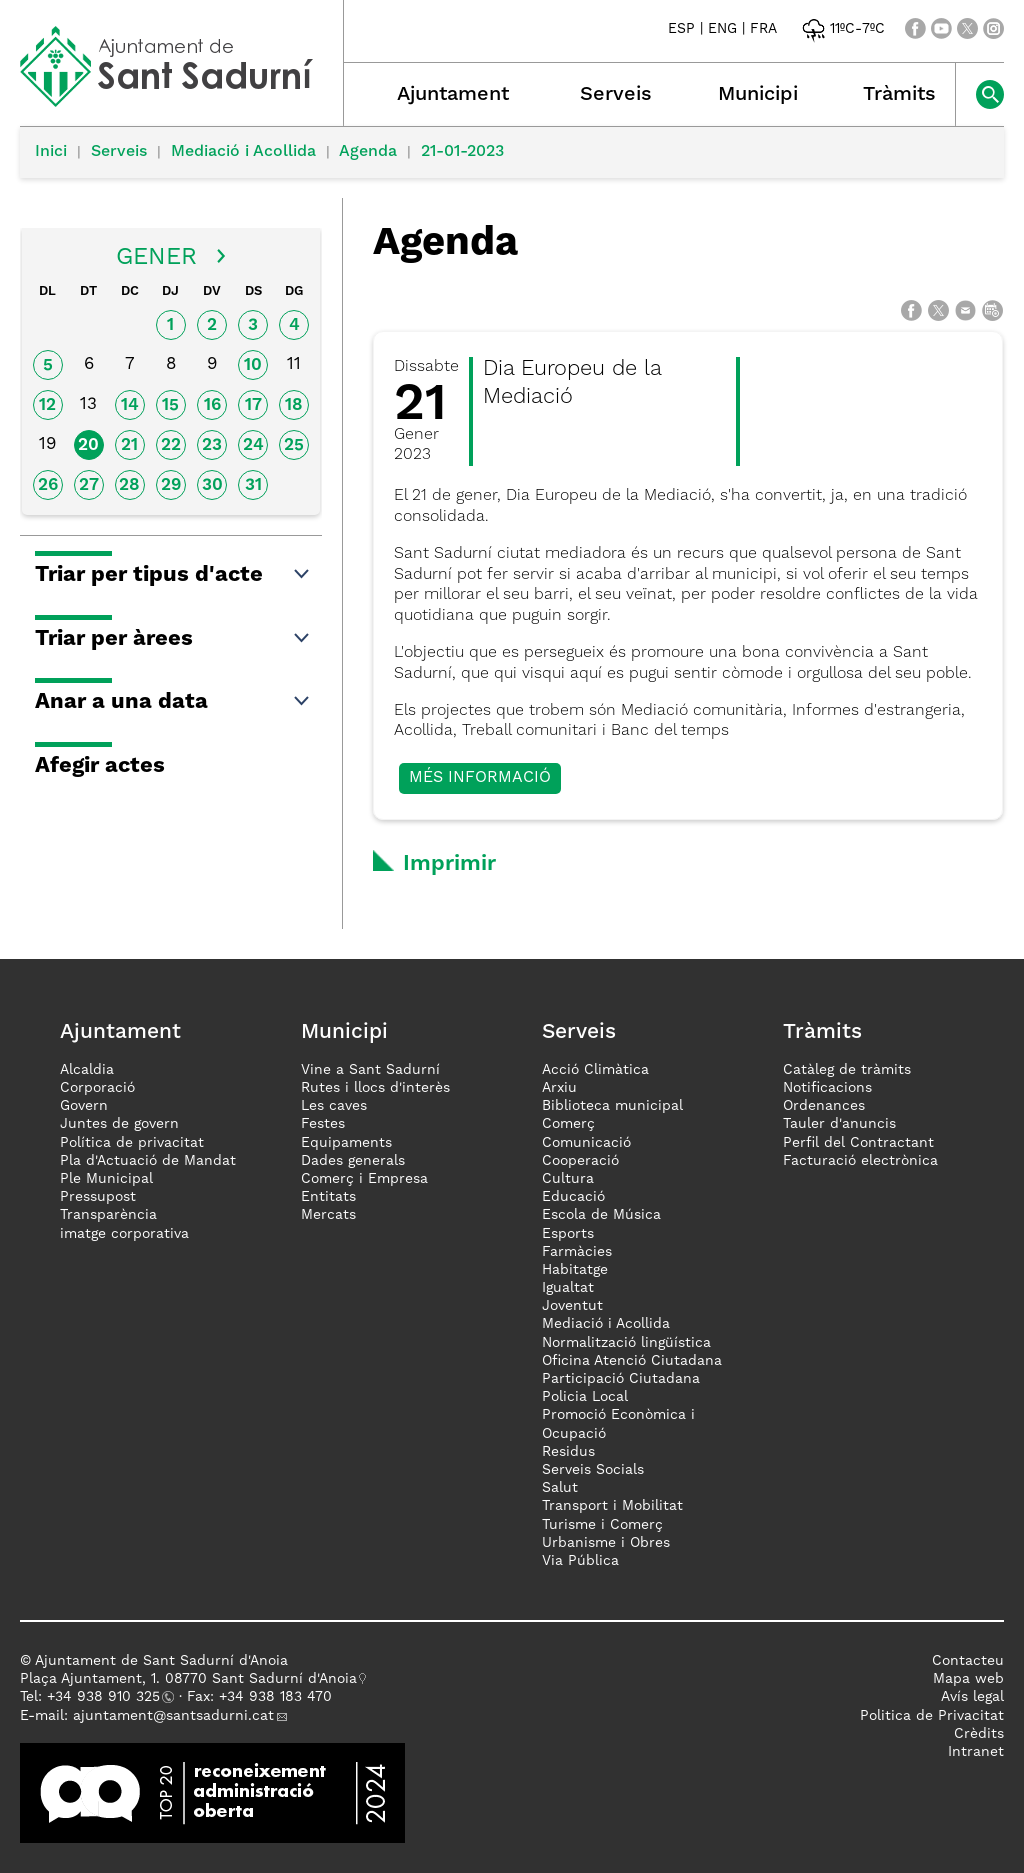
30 (212, 485)
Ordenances (824, 1106)
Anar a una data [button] (173, 702)
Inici (51, 152)
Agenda (368, 152)
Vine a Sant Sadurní (370, 1070)
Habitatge (575, 1270)
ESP (681, 29)
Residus (568, 1452)
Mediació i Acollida (243, 152)
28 (129, 485)
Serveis (616, 95)
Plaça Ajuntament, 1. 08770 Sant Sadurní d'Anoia (188, 1679)
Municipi (758, 95)
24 (253, 445)
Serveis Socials (593, 1470)
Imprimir (449, 864)
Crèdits (979, 1734)
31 (253, 485)
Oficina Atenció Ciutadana (632, 1361)
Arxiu (559, 1088)
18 (294, 405)
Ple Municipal (106, 1179)
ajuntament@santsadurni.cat (173, 1716)
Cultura (568, 1179)
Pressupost (98, 1197)
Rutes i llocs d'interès (375, 1088)
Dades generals (353, 1161)
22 (171, 445)
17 (253, 405)
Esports (568, 1234)
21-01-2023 (462, 152)
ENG (722, 29)
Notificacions (827, 1088)
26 (48, 485)
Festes (323, 1124)
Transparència (108, 1215)
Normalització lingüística (626, 1343)
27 (89, 485)
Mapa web (968, 1679)
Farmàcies (577, 1252)
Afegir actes (100, 766)
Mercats (328, 1215)
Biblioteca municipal (612, 1106)
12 (47, 405)
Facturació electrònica (860, 1161)
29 (171, 485)
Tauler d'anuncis (839, 1124)
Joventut (572, 1306)
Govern (84, 1106)
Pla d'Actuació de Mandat (148, 1161)
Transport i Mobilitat (612, 1506)
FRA (763, 29)
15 (170, 405)
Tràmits (899, 95)
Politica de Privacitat (932, 1716)
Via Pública (580, 1561)
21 (129, 445)
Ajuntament (453, 95)
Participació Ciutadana (621, 1379)
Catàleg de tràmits (847, 1070)
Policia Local (585, 1397)
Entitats (328, 1197)
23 (212, 445)
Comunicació (586, 1143)
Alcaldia (87, 1070)
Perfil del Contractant (858, 1143)
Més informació (480, 778)
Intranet (976, 1752)
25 (294, 445)
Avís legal (972, 1697)
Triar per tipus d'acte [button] (173, 575)
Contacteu (968, 1661)
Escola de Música (601, 1215)
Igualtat (568, 1288)
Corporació (97, 1088)
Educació (573, 1197)
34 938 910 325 (107, 1697)
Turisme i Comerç (602, 1525)
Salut (560, 1488)
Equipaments (346, 1143)
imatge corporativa (124, 1234)
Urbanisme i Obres (606, 1543)
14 (130, 405)
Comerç (568, 1124)
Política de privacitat (132, 1143)
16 (212, 405)
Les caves (334, 1106)
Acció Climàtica (595, 1070)
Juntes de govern (119, 1124)
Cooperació (580, 1161)
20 (88, 445)
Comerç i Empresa (364, 1179)
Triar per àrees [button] (173, 639)
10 (253, 365)
